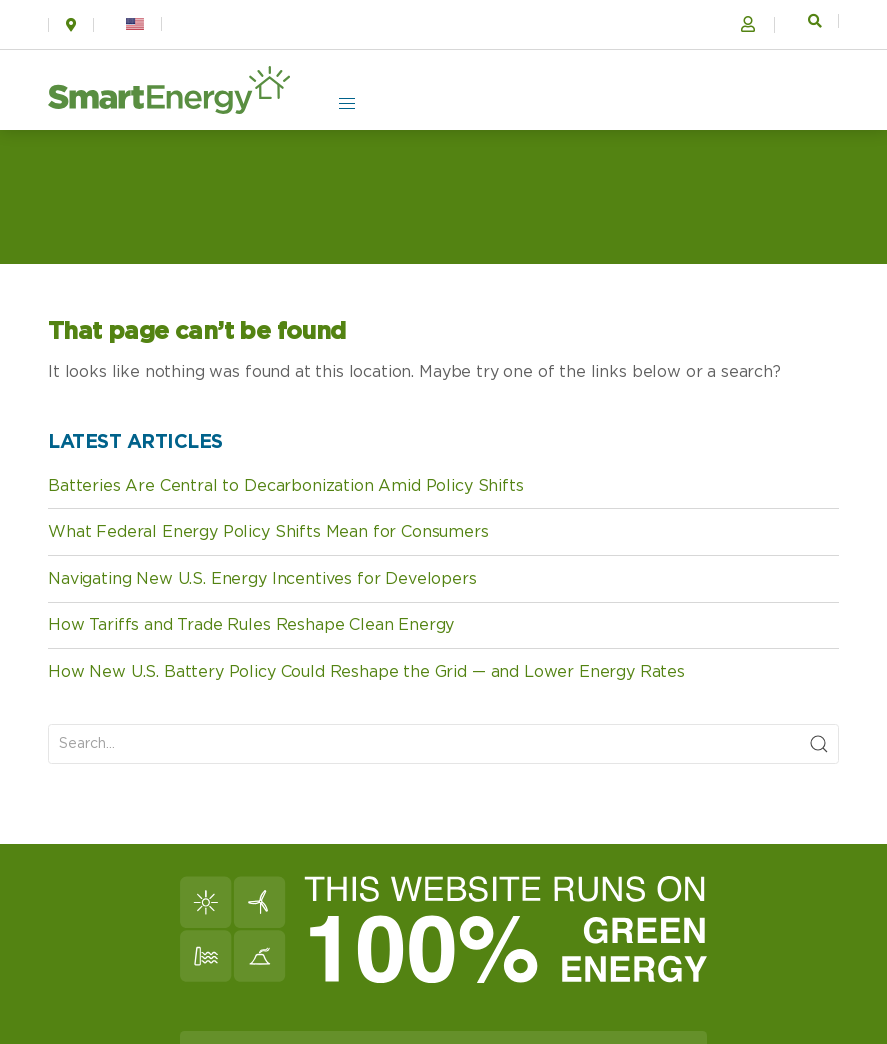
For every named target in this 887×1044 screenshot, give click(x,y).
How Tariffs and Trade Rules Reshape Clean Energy (251, 625)
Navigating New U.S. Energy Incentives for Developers (262, 579)
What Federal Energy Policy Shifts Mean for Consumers (268, 532)
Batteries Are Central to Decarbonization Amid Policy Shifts (286, 486)
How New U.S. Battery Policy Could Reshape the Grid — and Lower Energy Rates (366, 672)
